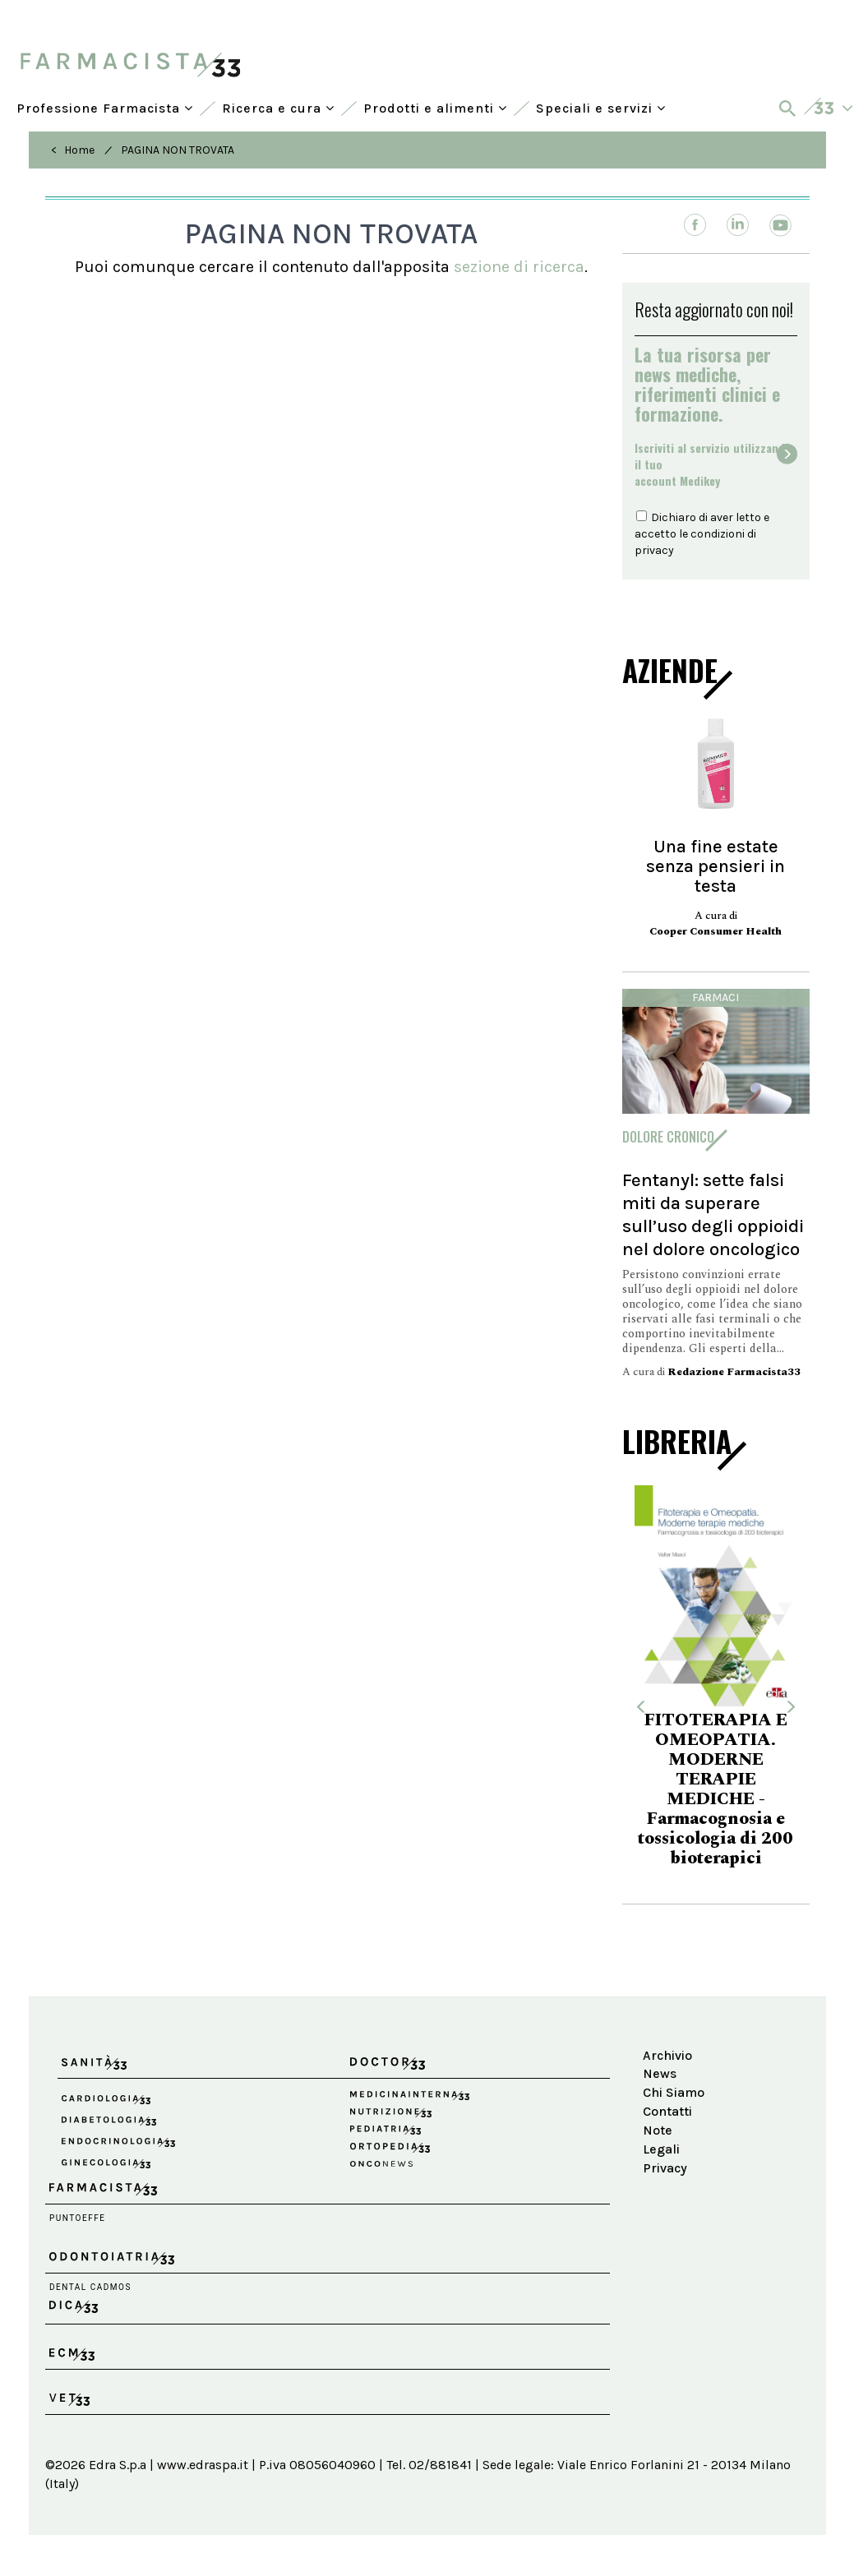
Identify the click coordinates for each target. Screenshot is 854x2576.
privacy (654, 550)
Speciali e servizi (601, 108)
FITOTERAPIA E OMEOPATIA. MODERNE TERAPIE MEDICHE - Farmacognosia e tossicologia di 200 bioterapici (715, 1789)
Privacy (665, 2168)
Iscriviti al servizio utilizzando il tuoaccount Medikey (713, 464)
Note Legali (661, 2139)
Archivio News (667, 2064)
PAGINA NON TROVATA (177, 150)
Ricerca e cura (278, 108)
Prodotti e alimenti (435, 108)
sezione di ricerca (519, 266)
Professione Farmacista (104, 108)
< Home (73, 150)
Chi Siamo (673, 2092)
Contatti (667, 2111)
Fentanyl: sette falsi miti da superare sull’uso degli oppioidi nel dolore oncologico (713, 1214)
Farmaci (715, 997)
